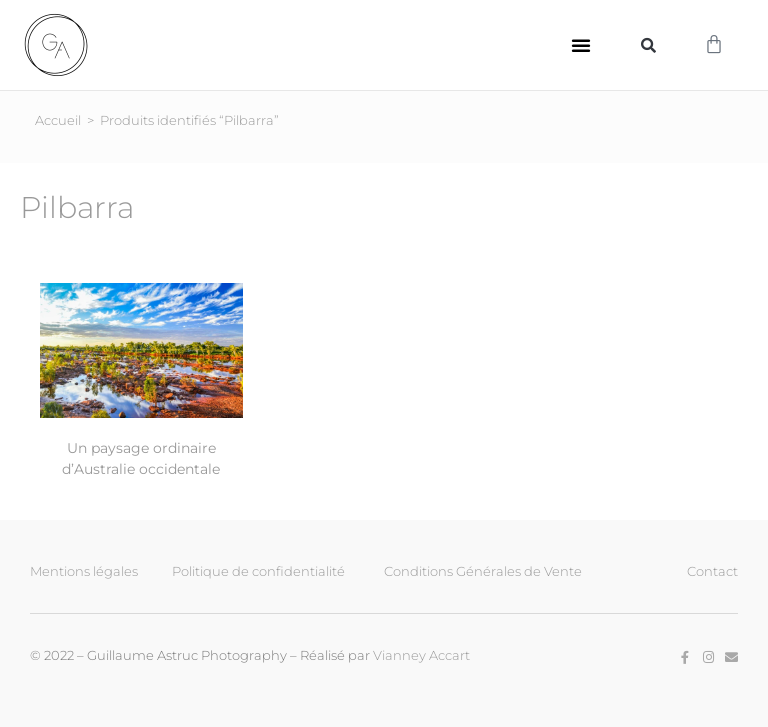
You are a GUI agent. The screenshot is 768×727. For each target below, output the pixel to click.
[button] (581, 45)
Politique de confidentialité (258, 570)
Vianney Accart (421, 654)
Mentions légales (84, 570)
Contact (712, 570)
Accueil (58, 119)
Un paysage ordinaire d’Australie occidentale (141, 457)
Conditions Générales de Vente (483, 570)
